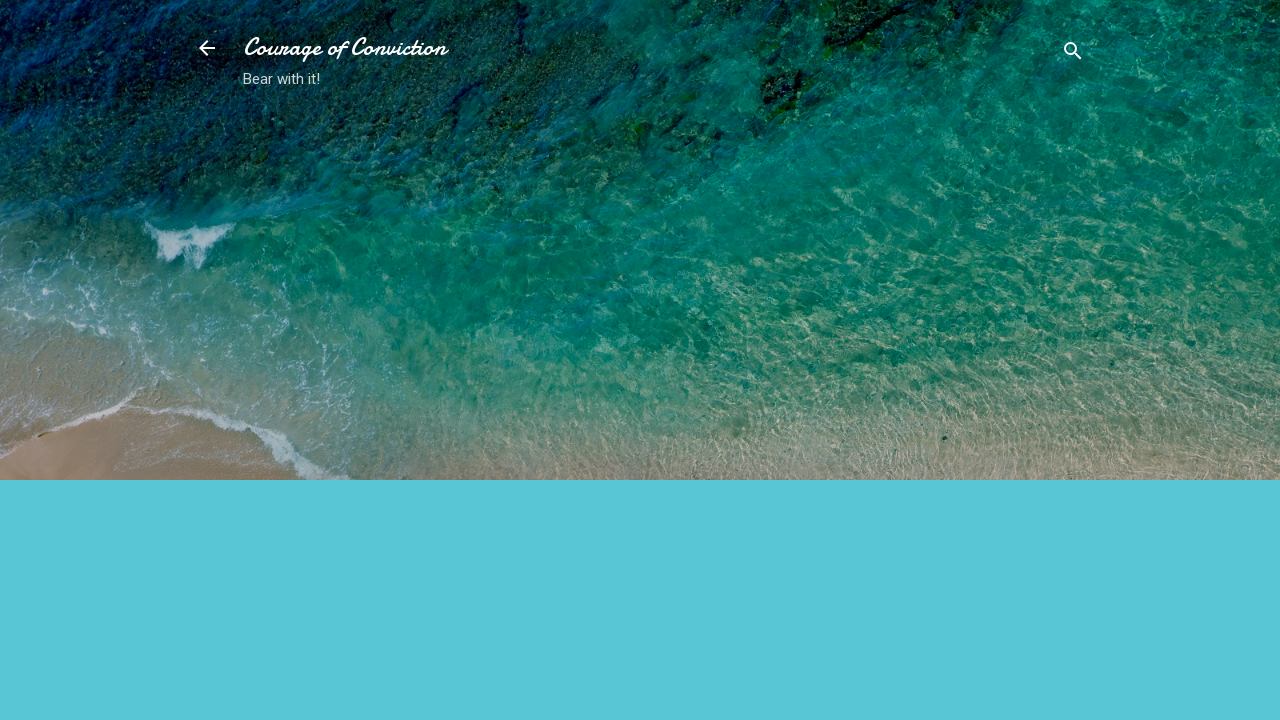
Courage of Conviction (344, 47)
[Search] (1073, 54)
